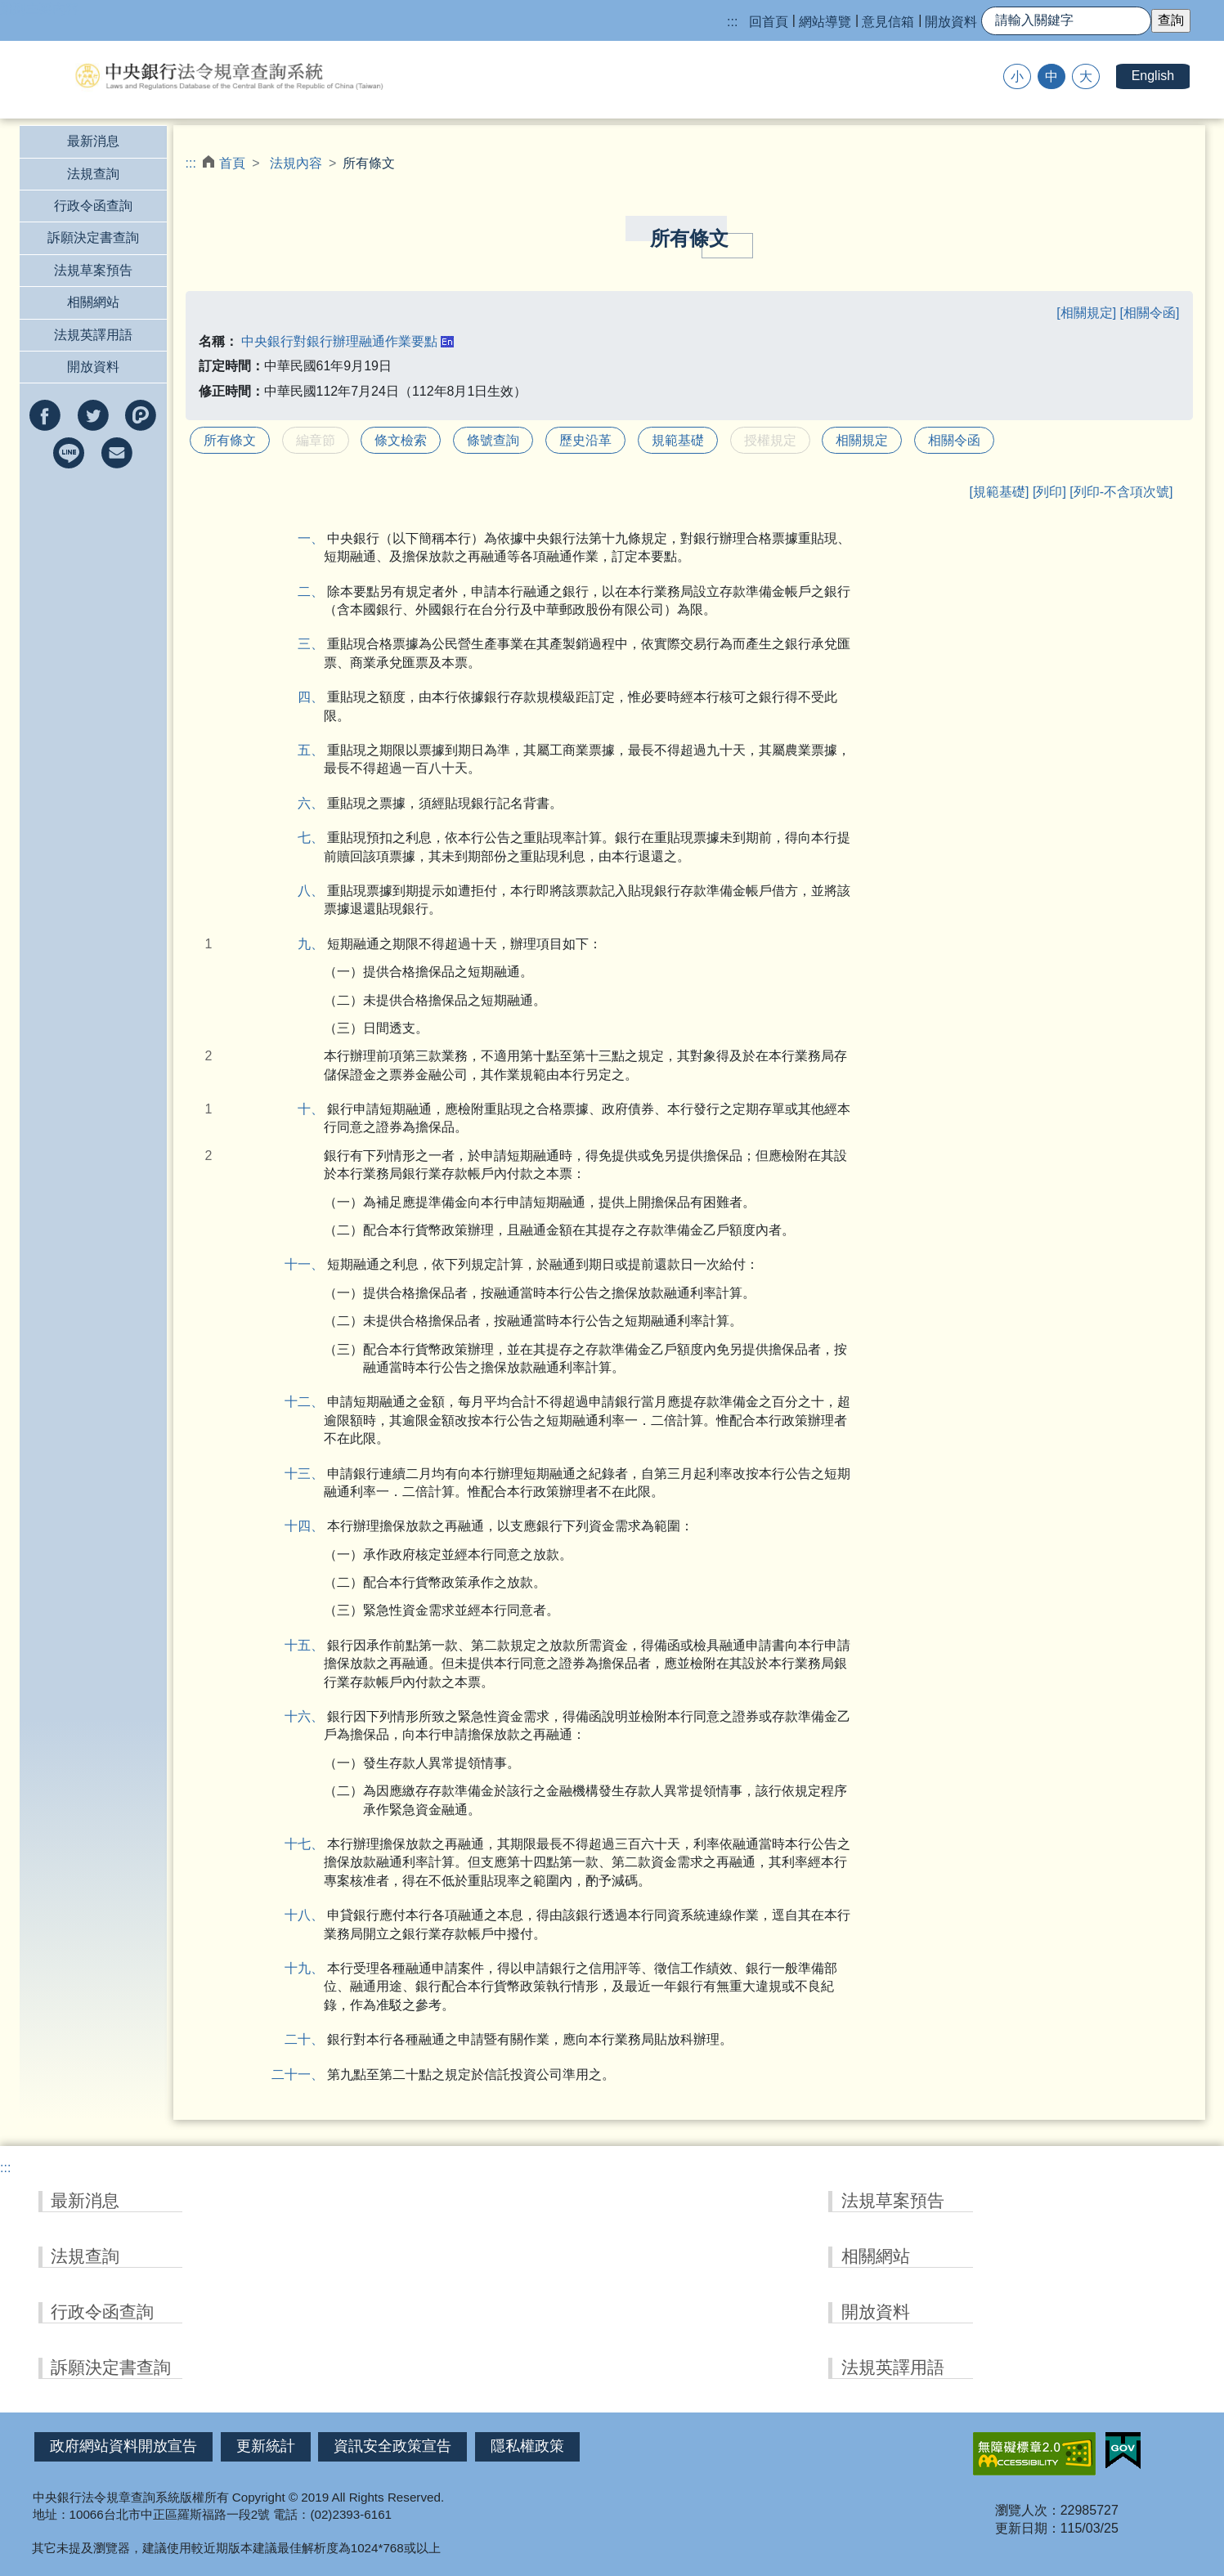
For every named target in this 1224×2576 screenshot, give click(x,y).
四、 (317, 697)
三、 (317, 644)
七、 (317, 837)
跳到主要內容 (39, 9)
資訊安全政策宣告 (392, 2446)
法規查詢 (93, 174)
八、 (317, 891)
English (1153, 76)
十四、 (314, 1526)
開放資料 (951, 22)
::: (732, 22)
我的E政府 (1123, 2451)
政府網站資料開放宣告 (123, 2446)
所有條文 (230, 440)
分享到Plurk (140, 415)
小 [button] (1017, 76)
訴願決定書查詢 (93, 237)
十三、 (314, 1474)
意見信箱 (888, 22)
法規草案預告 (93, 270)
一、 (317, 538)
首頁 (232, 163)
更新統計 (265, 2446)
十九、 (314, 1968)
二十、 (314, 2039)
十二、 (314, 1402)
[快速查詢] (1066, 21)
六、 (317, 803)
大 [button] (1085, 76)
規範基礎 (678, 440)
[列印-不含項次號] (1120, 492)
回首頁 (768, 22)
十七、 (314, 1844)
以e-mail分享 (116, 452)
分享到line (68, 452)
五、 (317, 750)
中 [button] (1051, 76)
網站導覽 (825, 22)
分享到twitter (93, 415)
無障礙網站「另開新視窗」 (1034, 2453)
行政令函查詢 (93, 206)
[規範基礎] (999, 492)
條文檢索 (400, 440)
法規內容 (296, 163)
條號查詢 (493, 440)
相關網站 (93, 302)
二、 (317, 591)
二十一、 (311, 2074)
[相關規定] (1087, 313)
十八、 (314, 1915)
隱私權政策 (527, 2446)
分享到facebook (45, 415)
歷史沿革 (585, 440)
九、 (317, 944)
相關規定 (862, 440)
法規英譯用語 (93, 335)
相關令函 (954, 440)
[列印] (1049, 492)
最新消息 (93, 141)
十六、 (314, 1716)
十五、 (314, 1645)
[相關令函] (1150, 313)
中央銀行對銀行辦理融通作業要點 (339, 341)
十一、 (314, 1264)
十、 (317, 1109)
